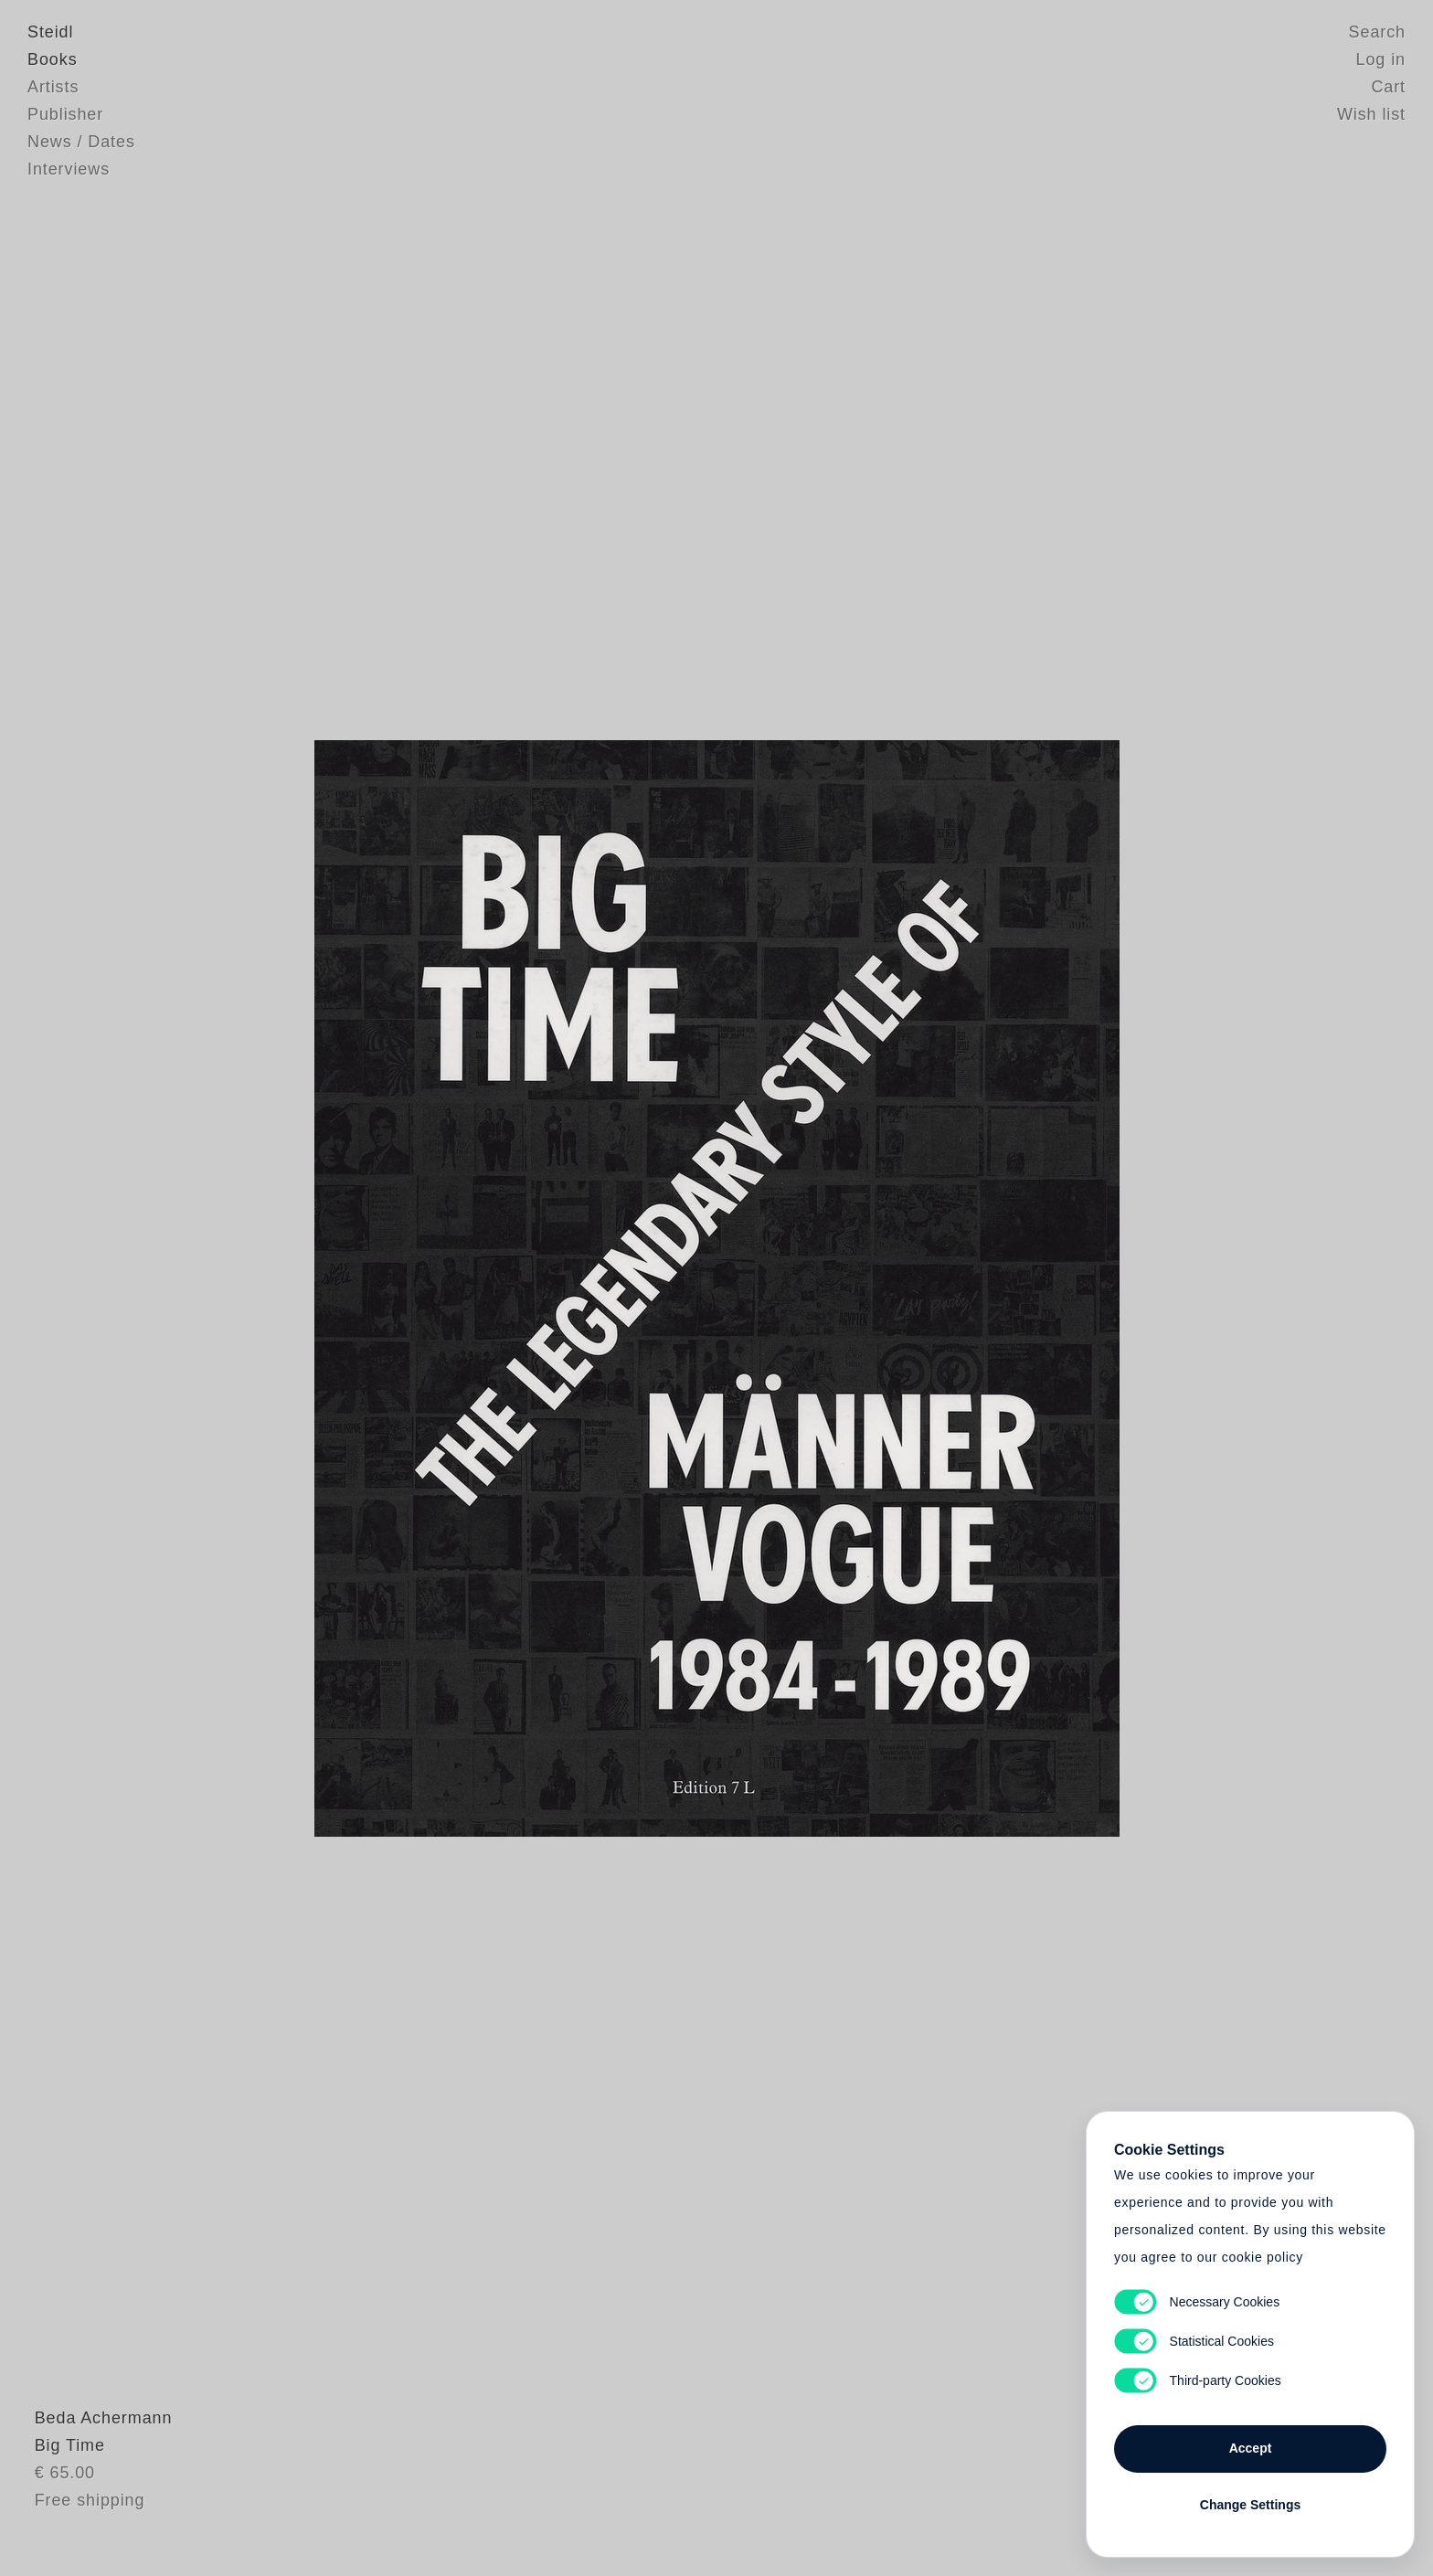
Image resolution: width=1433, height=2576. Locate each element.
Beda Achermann (96, 2452)
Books (52, 59)
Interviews (68, 169)
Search (1377, 32)
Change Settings (1250, 2504)
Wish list (1371, 114)
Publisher (65, 114)
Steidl (50, 32)
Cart (1388, 87)
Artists (53, 87)
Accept (1250, 2448)
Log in (1381, 59)
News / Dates (81, 142)
